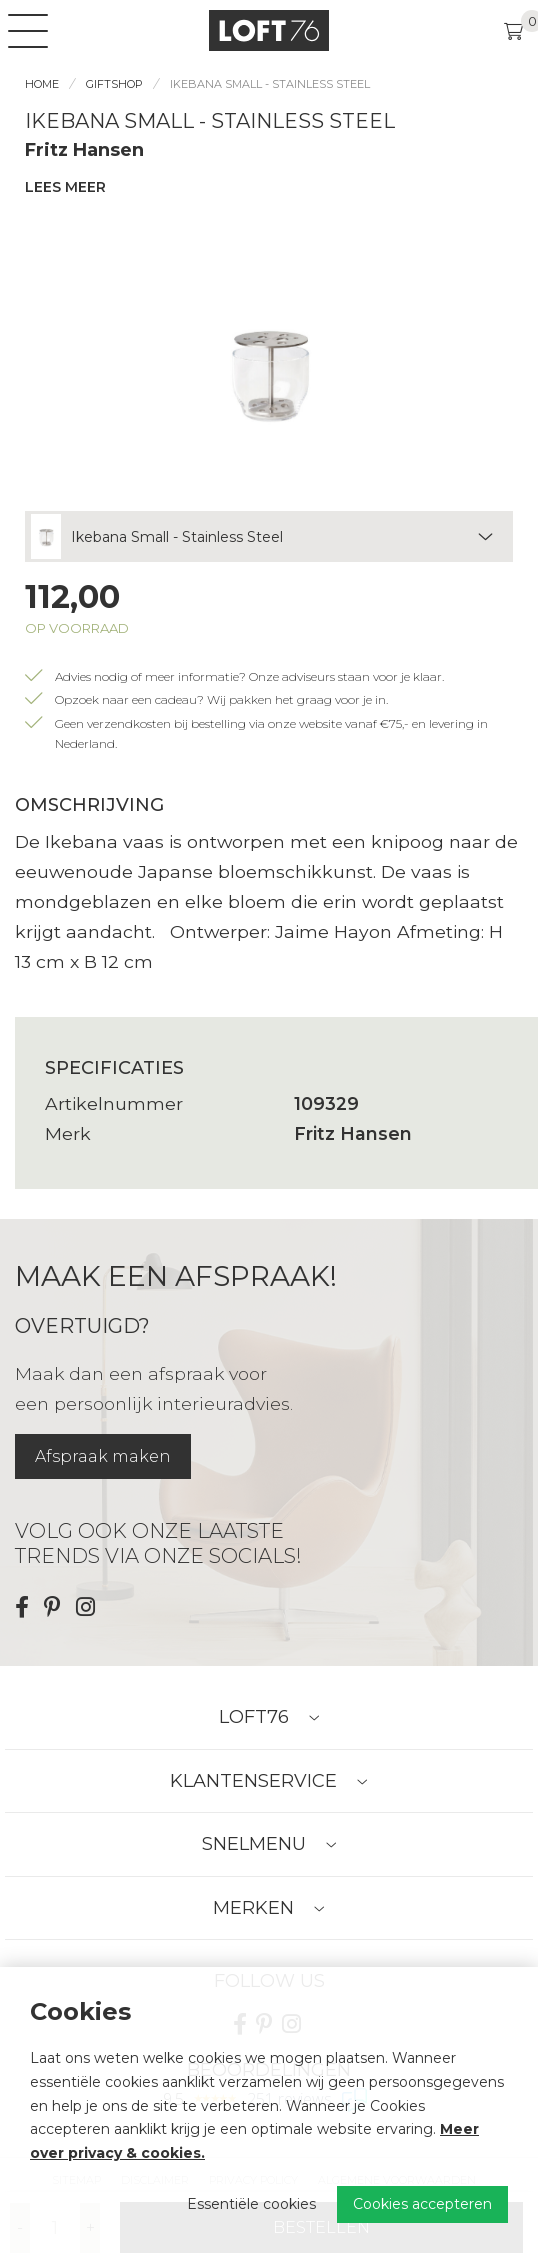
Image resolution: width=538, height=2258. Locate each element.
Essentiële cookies (251, 2204)
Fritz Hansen (84, 150)
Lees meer (65, 187)
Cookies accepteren (422, 2204)
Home (42, 84)
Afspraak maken (103, 1456)
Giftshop (114, 84)
